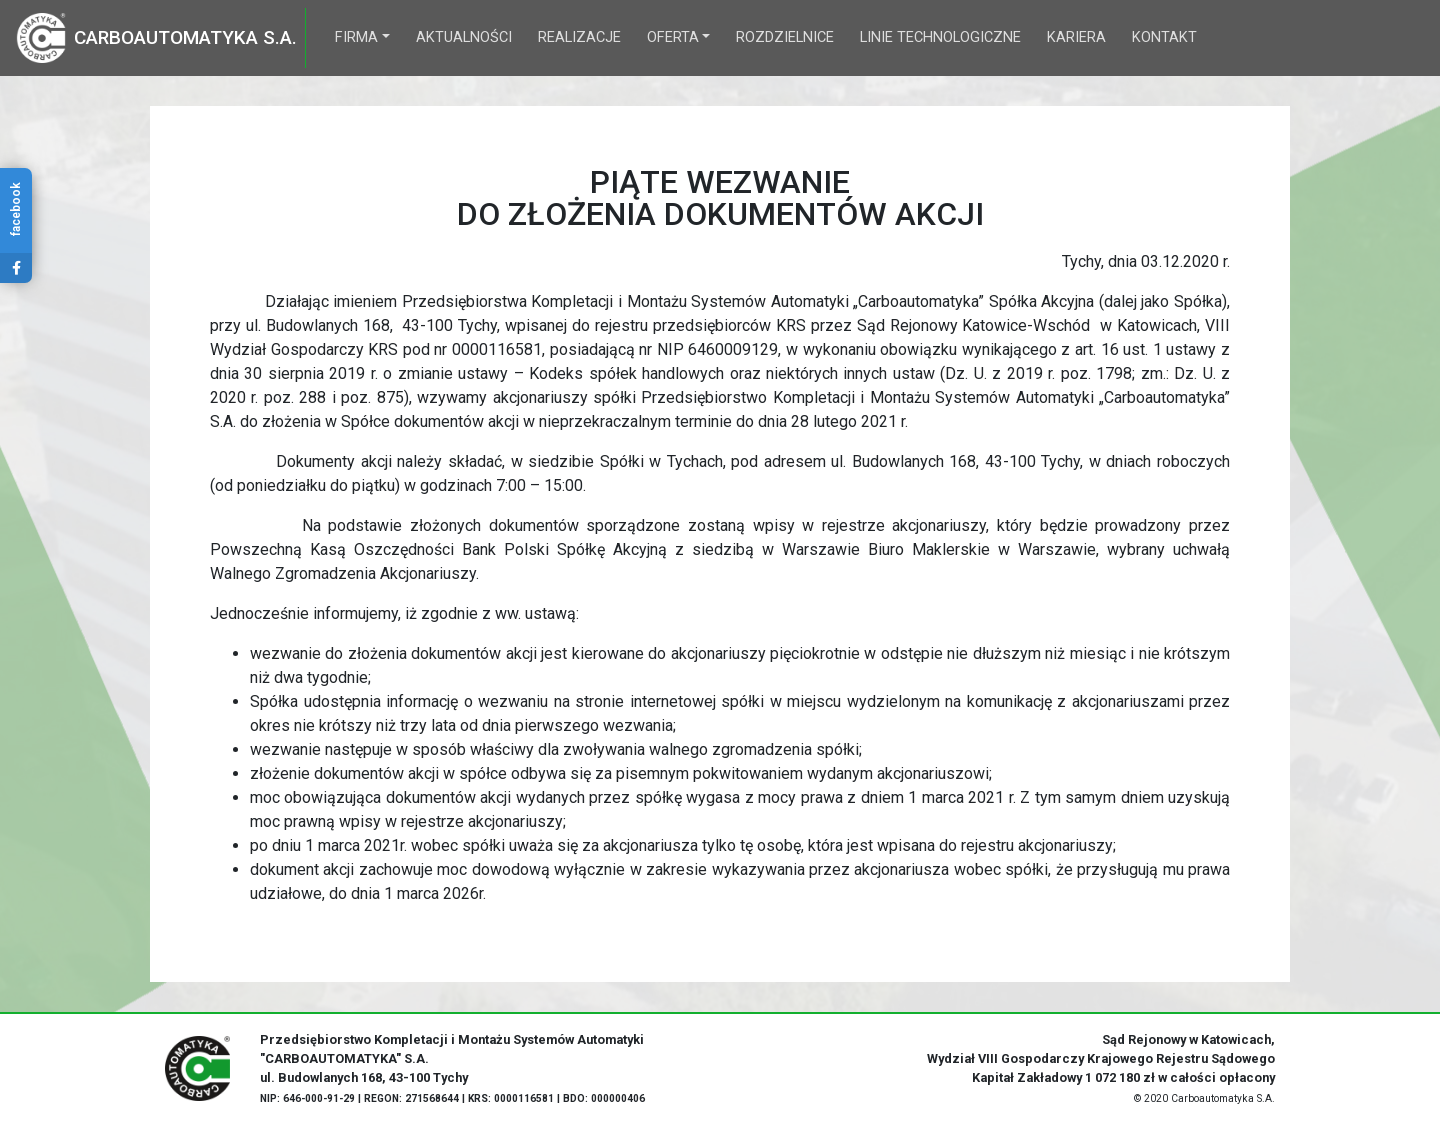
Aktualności (464, 37)
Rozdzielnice (785, 37)
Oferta (673, 37)
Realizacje (579, 37)
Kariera (1076, 37)
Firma (356, 37)
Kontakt (1164, 37)
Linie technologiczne (940, 37)
